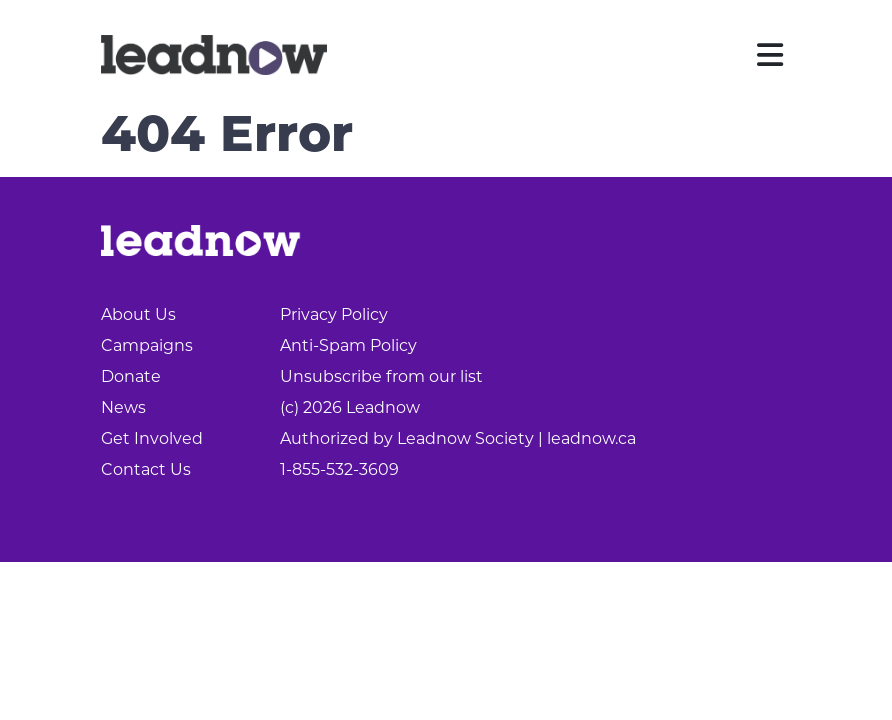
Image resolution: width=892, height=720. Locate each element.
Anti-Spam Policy (348, 347)
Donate (131, 378)
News (123, 409)
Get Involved (152, 440)
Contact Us (146, 471)
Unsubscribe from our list (381, 378)
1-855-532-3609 (339, 471)
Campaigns (147, 347)
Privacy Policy (334, 316)
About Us (138, 316)
